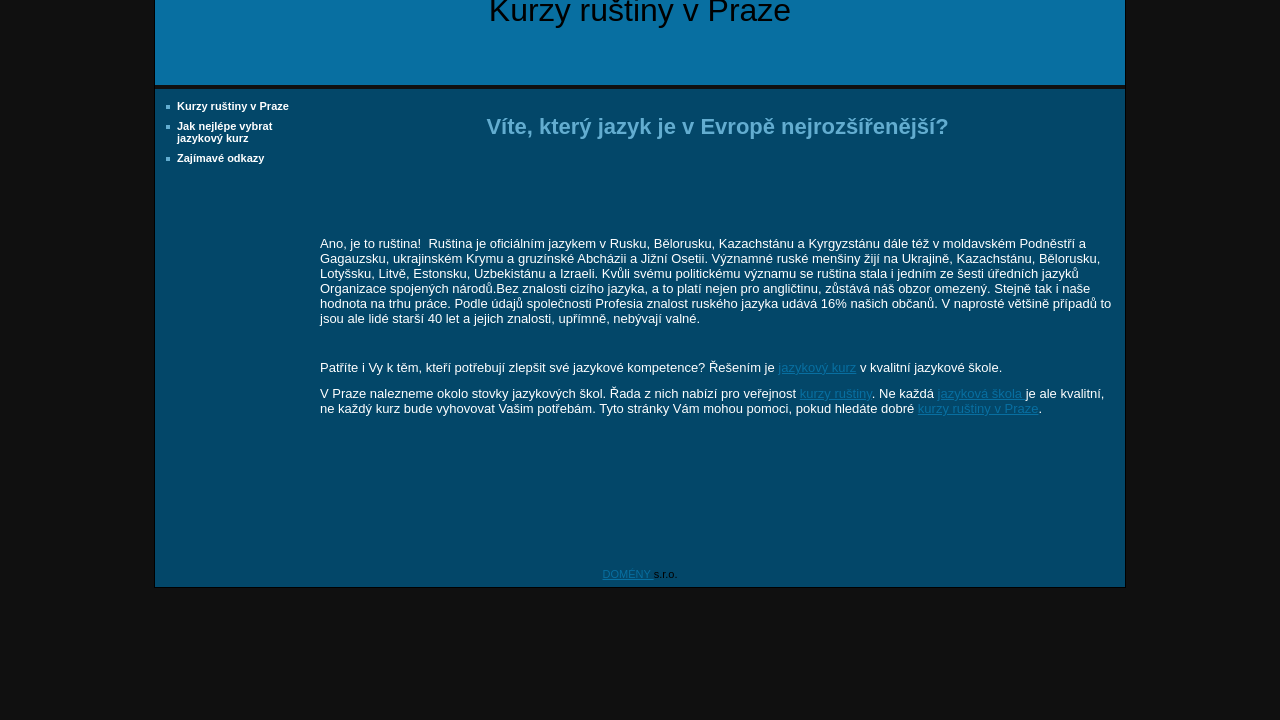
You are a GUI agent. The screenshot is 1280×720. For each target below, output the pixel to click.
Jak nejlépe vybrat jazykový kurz (224, 132)
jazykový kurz (817, 367)
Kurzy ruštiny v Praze (233, 106)
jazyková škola (982, 393)
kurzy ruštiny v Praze (978, 408)
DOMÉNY (628, 574)
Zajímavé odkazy (220, 158)
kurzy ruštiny (836, 393)
